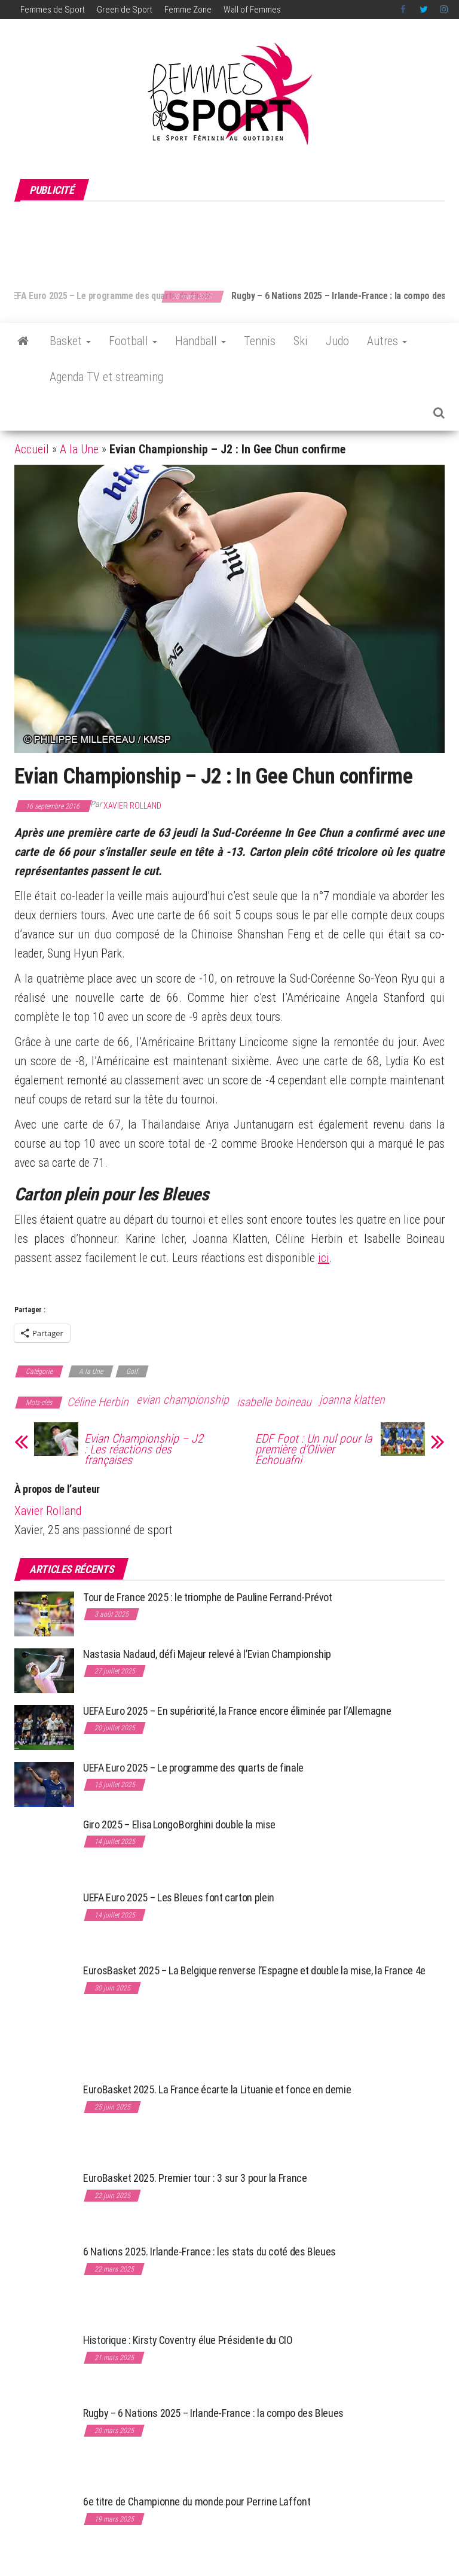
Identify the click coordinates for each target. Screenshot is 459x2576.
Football (133, 341)
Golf (132, 1371)
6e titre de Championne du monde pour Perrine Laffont (198, 2501)
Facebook (404, 9)
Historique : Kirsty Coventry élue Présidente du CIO (188, 2340)
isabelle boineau (274, 1402)
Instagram (444, 9)
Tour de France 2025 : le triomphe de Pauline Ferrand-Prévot (207, 1597)
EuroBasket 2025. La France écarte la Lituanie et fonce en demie (217, 2089)
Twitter (424, 9)
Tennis (260, 341)
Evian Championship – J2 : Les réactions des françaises (143, 1449)
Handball (200, 341)
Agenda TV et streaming (106, 377)
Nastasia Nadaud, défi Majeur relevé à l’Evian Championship (207, 1654)
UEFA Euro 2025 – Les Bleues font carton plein (178, 1897)
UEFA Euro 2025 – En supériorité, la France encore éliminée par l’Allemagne (237, 1711)
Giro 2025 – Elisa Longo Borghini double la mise (179, 1824)
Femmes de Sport (52, 9)
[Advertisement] (231, 239)
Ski (300, 341)
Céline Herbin (97, 1402)
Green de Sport (124, 9)
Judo (337, 341)
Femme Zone (188, 9)
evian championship (182, 1399)
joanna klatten (352, 1399)
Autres (387, 341)
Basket (70, 341)
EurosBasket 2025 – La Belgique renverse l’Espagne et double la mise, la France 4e (254, 1970)
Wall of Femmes (252, 9)
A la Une (79, 449)
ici (323, 1258)
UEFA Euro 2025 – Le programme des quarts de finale (134, 295)
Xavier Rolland (132, 805)
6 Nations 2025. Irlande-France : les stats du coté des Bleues (209, 2251)
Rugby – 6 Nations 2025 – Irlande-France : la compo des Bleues (213, 2413)
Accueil (31, 449)
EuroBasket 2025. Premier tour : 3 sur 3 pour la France (195, 2178)
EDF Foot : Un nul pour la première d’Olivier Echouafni (313, 1449)
